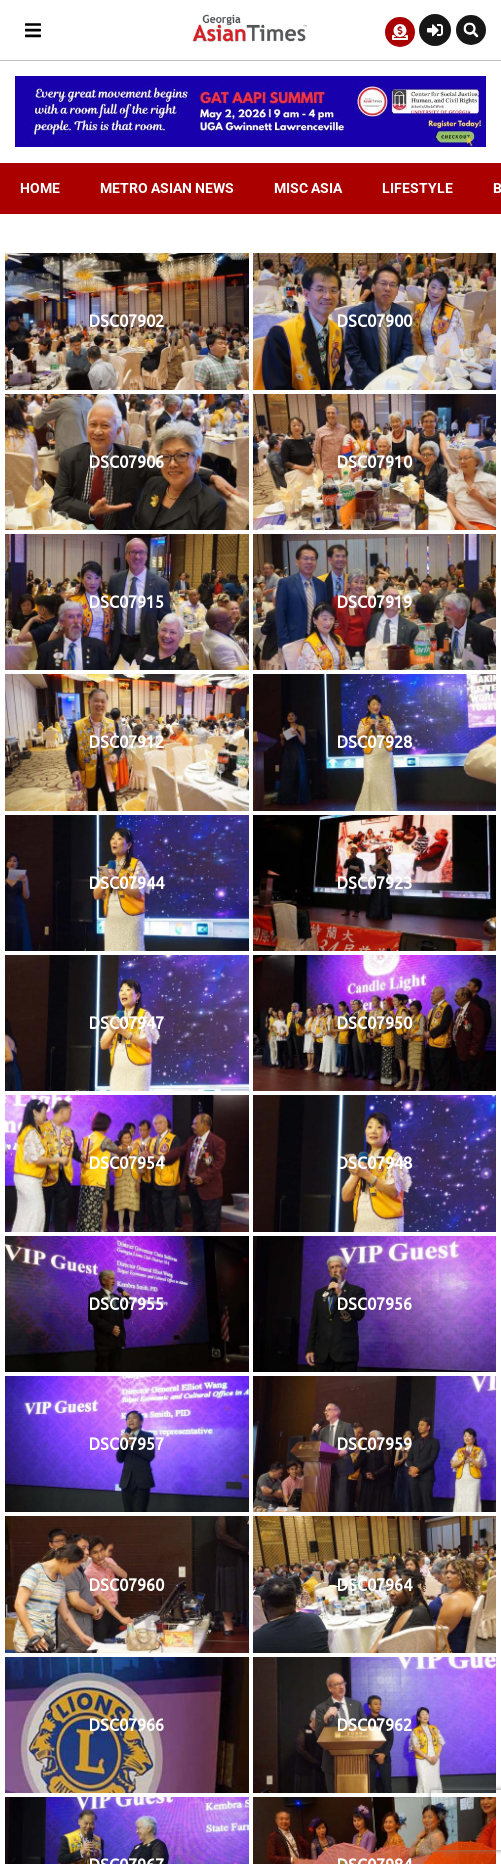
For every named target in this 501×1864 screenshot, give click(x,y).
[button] (32, 30)
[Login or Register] (435, 30)
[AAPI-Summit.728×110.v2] (250, 142)
